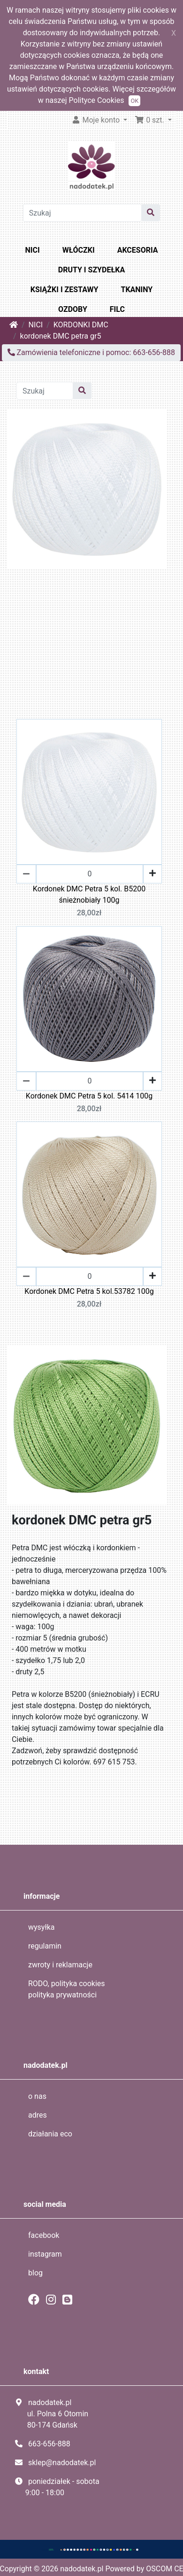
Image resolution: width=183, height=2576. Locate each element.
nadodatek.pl (81, 2568)
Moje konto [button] (96, 120)
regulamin (44, 1946)
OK (134, 100)
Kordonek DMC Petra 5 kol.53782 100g (88, 1291)
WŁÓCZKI (78, 250)
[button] (153, 120)
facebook (43, 2235)
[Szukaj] (82, 213)
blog (35, 2272)
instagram (45, 2254)
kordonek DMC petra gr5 (60, 336)
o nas (37, 2096)
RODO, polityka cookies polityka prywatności (66, 1989)
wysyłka (41, 1927)
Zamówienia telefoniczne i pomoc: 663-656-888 (91, 352)
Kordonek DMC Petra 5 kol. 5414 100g (89, 1095)
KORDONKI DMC (80, 324)
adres (37, 2115)
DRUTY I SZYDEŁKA (91, 269)
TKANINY (136, 289)
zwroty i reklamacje (60, 1964)
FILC (117, 309)
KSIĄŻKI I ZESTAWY (64, 289)
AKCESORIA (137, 250)
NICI (32, 250)
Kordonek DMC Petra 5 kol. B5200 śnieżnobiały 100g (89, 894)
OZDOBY (72, 309)
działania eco (50, 2133)
